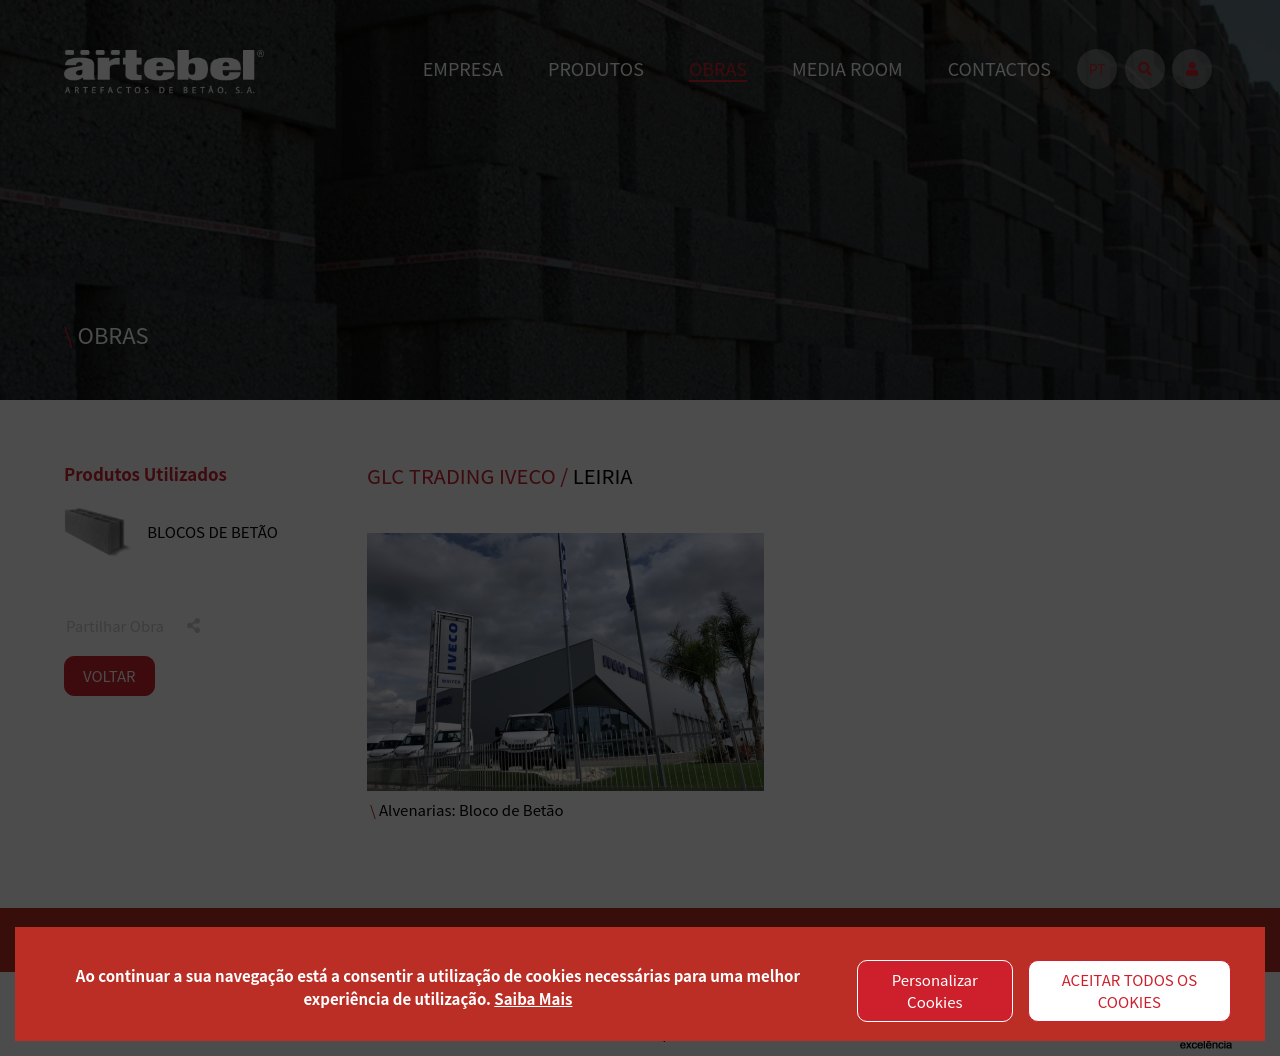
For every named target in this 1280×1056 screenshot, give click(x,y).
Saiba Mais (533, 998)
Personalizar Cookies (935, 991)
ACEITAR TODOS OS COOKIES (1130, 991)
